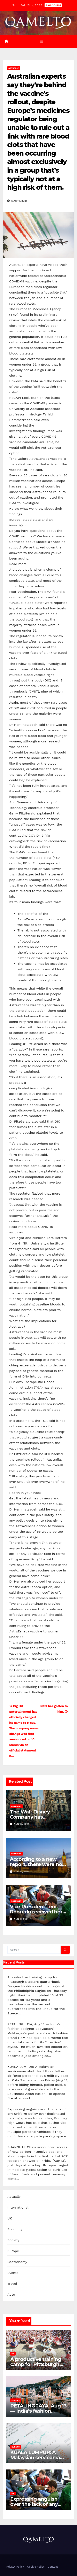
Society (13, 2240)
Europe (13, 2251)
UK (9, 2218)
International (18, 2207)
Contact (53, 2566)
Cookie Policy (35, 2566)
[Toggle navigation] (41, 41)
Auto (11, 2294)
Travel (12, 2284)
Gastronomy (17, 2262)
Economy (14, 2229)
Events (12, 2273)
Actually (13, 68)
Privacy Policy (15, 2566)
